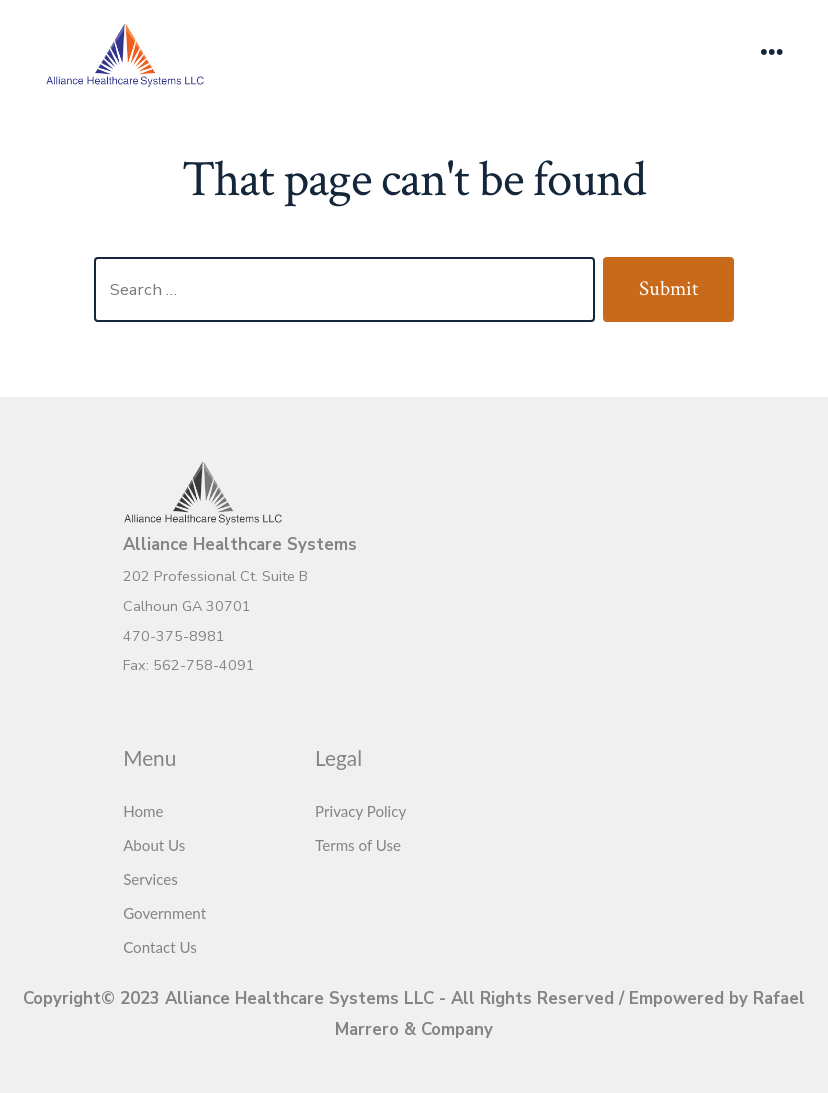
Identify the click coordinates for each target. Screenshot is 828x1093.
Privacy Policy (360, 811)
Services (150, 879)
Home (143, 811)
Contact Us (160, 947)
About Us (154, 845)
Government (164, 913)
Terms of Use (358, 845)
